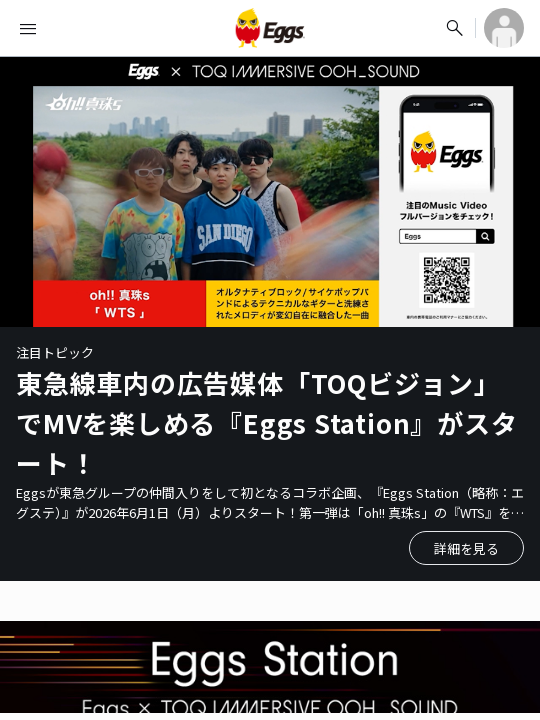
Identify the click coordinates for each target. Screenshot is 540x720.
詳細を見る (466, 548)
